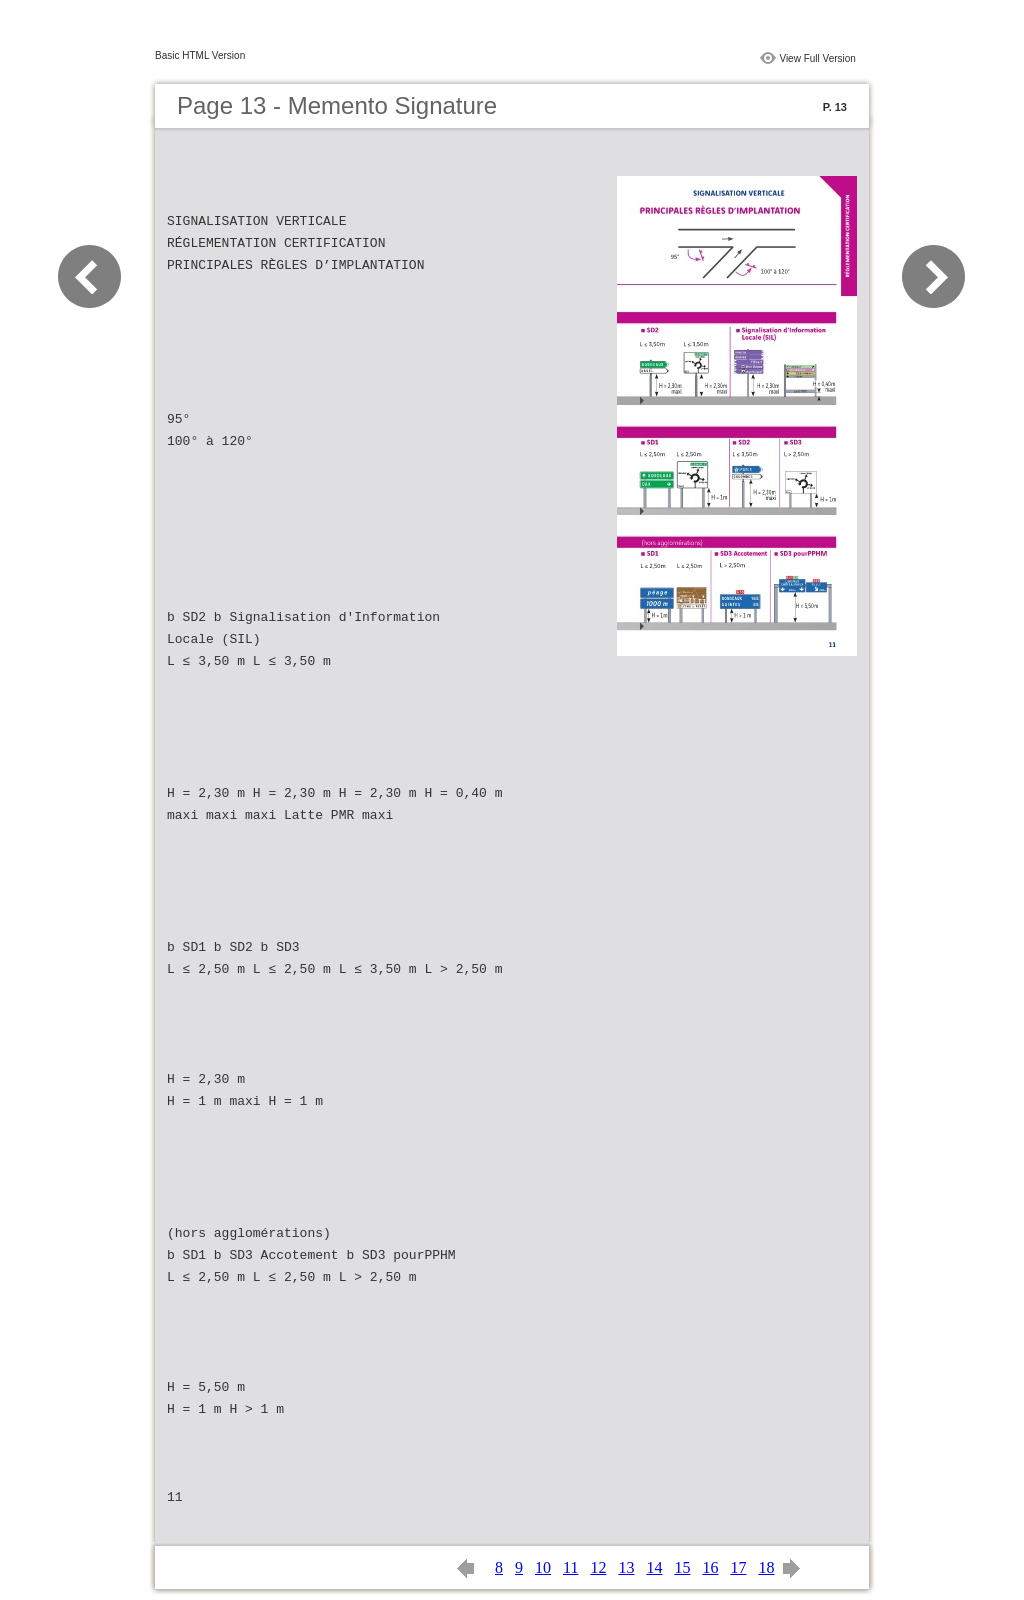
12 (598, 1567)
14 (654, 1567)
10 (543, 1567)
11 (570, 1567)
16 (710, 1567)
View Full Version (817, 58)
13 (626, 1567)
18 (766, 1567)
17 (738, 1567)
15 (682, 1567)
